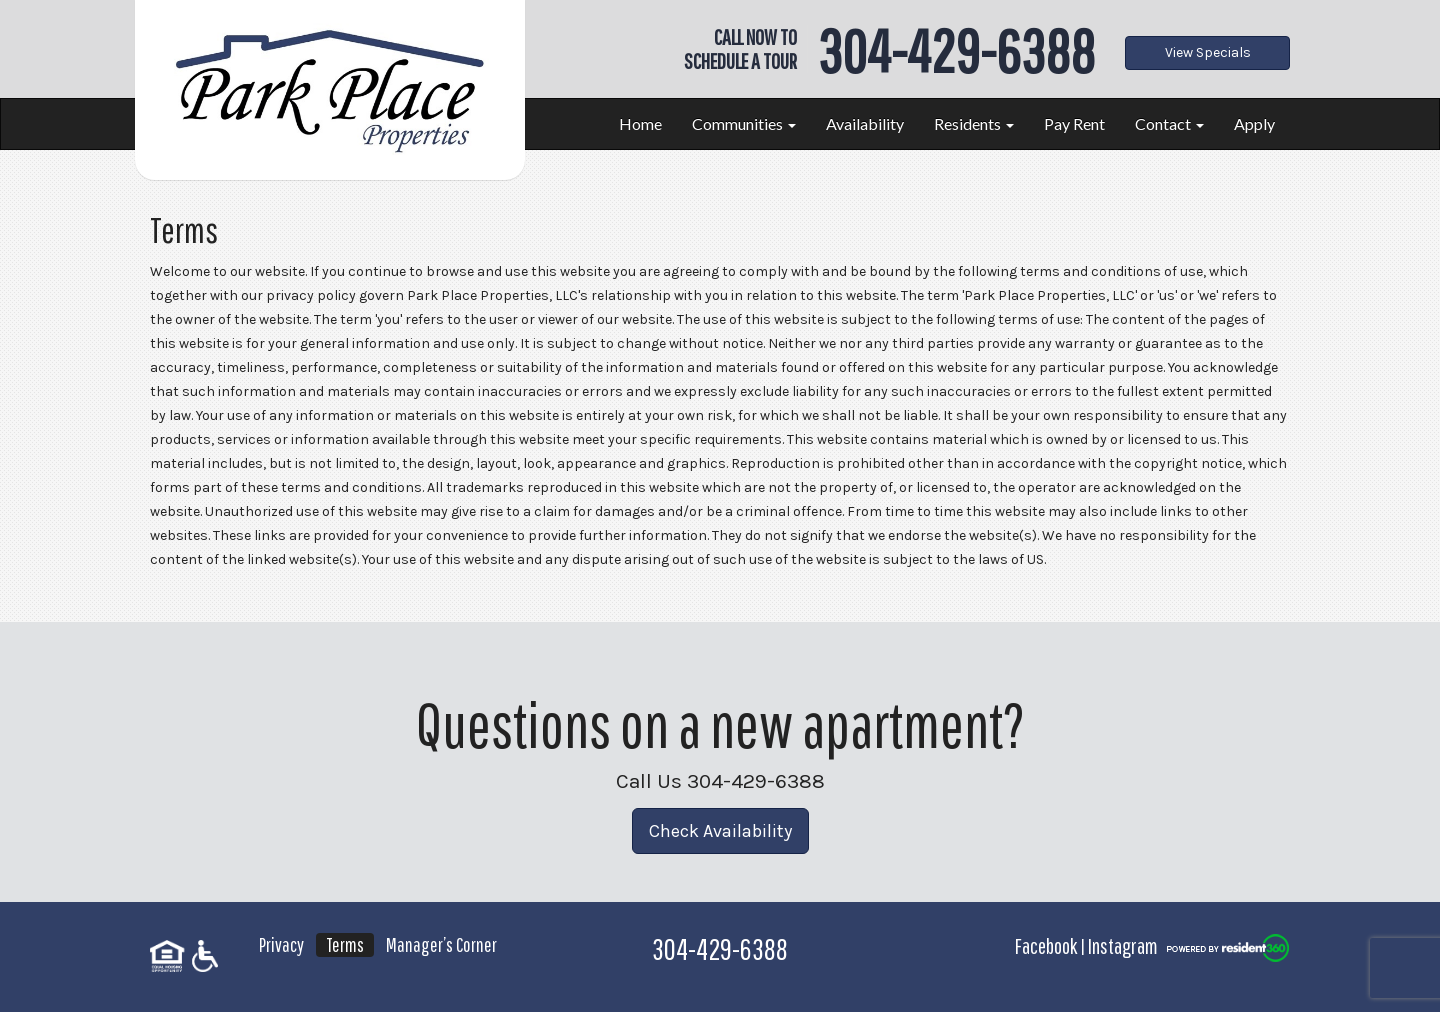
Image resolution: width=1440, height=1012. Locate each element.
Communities (744, 123)
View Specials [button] (1208, 52)
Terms (345, 944)
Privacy (281, 944)
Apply (1254, 123)
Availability (865, 123)
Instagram (1123, 945)
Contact (1169, 123)
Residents (974, 123)
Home (640, 123)
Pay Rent (1074, 123)
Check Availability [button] (720, 831)
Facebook (1046, 945)
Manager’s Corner (441, 944)
